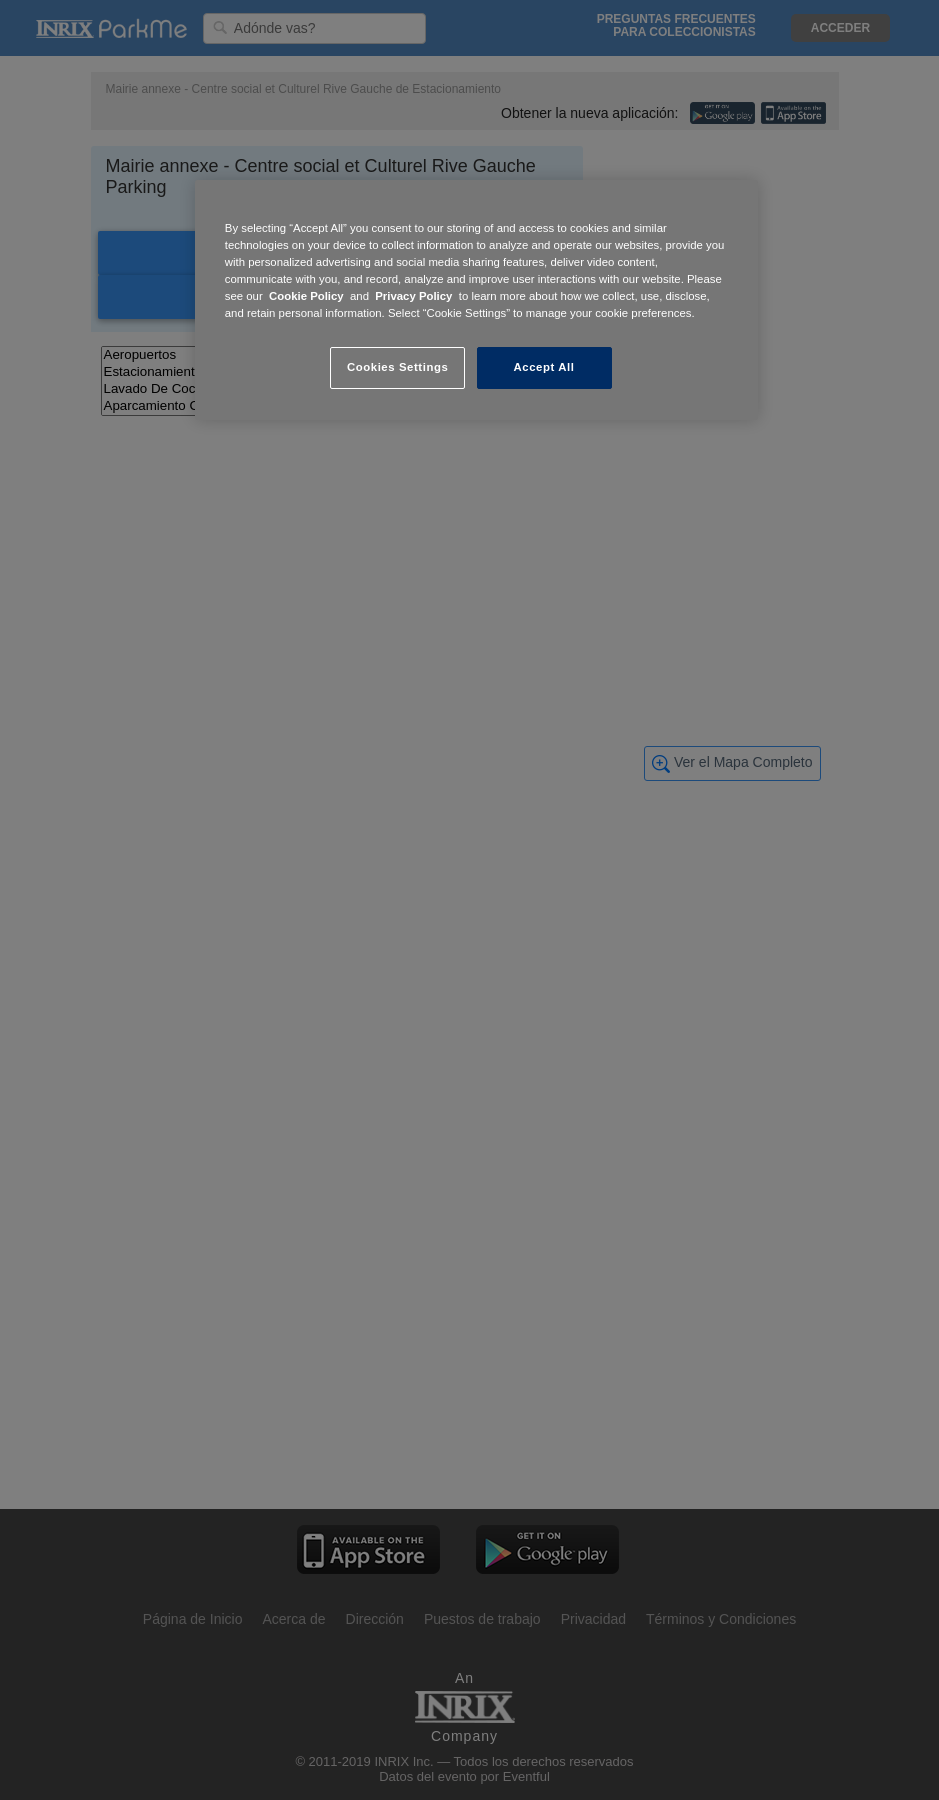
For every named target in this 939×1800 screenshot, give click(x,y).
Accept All (544, 367)
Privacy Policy (413, 296)
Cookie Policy (306, 296)
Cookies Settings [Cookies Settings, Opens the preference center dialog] (397, 367)
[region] (476, 300)
